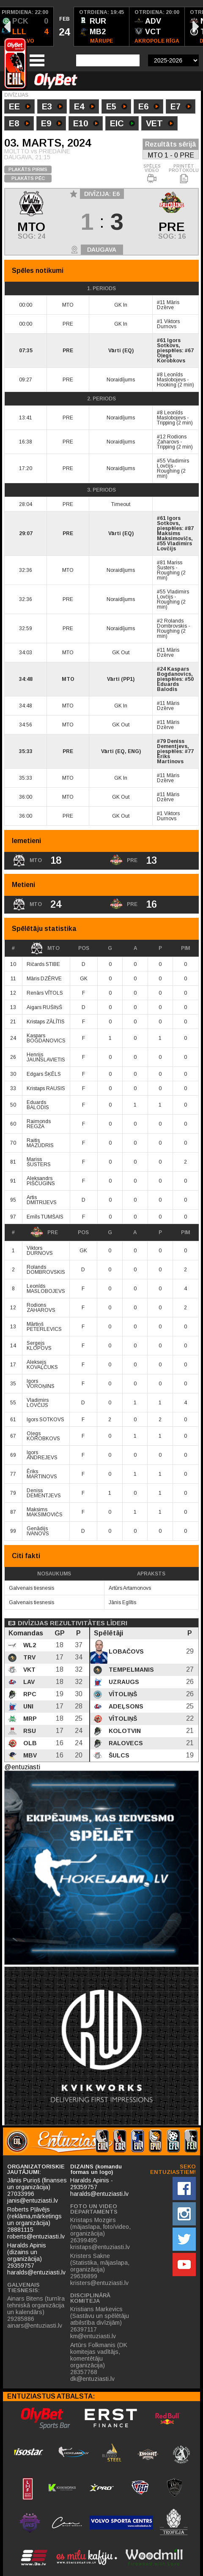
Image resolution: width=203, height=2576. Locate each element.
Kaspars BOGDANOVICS (46, 1038)
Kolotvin (124, 1730)
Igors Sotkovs (169, 342)
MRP (29, 1718)
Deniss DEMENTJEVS (44, 1493)
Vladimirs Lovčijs (173, 463)
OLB (29, 1743)
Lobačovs (125, 1651)
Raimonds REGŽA (39, 1123)
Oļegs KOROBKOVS (43, 1436)
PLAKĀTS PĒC (28, 178)
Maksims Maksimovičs (174, 535)
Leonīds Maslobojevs (171, 377)
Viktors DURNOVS (40, 1250)
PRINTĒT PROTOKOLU (184, 174)
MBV (29, 1755)
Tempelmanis (130, 1669)
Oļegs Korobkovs (171, 358)
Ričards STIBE (43, 964)
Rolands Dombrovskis (172, 623)
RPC (29, 1694)
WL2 (29, 1645)
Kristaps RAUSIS (46, 1088)
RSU (29, 1730)
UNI (27, 1706)
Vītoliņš (122, 1694)
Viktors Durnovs (168, 323)
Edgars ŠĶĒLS (44, 1074)
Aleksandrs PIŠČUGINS (41, 1180)
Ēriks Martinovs (170, 758)
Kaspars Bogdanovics (174, 671)
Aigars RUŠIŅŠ (44, 1007)
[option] (64, 26)
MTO (45, 948)
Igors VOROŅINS (41, 1383)
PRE (44, 1232)
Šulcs (118, 1755)
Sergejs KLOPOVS (39, 1345)
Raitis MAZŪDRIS (40, 1142)
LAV (28, 1681)
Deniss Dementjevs (172, 743)
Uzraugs (123, 1681)
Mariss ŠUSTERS (39, 1161)
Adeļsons (125, 1706)
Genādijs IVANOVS (38, 1531)
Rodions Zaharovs (172, 439)
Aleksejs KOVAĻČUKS (42, 1364)
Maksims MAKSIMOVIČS (45, 1512)
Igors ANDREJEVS (42, 1455)
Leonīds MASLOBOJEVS (46, 1288)
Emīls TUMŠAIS (45, 1217)
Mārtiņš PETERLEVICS (44, 1326)
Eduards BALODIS (38, 1104)
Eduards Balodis (168, 686)
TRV (29, 1657)
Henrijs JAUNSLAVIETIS (46, 1057)
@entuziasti (22, 1767)
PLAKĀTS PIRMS (27, 169)
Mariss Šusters (169, 565)
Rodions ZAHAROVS (41, 1307)
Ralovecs (125, 1743)
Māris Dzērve (168, 304)
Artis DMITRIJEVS (42, 1199)
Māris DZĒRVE (44, 979)
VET (160, 124)
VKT (29, 1669)
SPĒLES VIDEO (152, 174)
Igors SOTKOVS (45, 1420)
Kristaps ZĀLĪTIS (46, 1022)
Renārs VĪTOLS (45, 993)
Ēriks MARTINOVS (42, 1474)
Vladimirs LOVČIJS (38, 1402)
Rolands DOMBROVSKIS (46, 1269)
